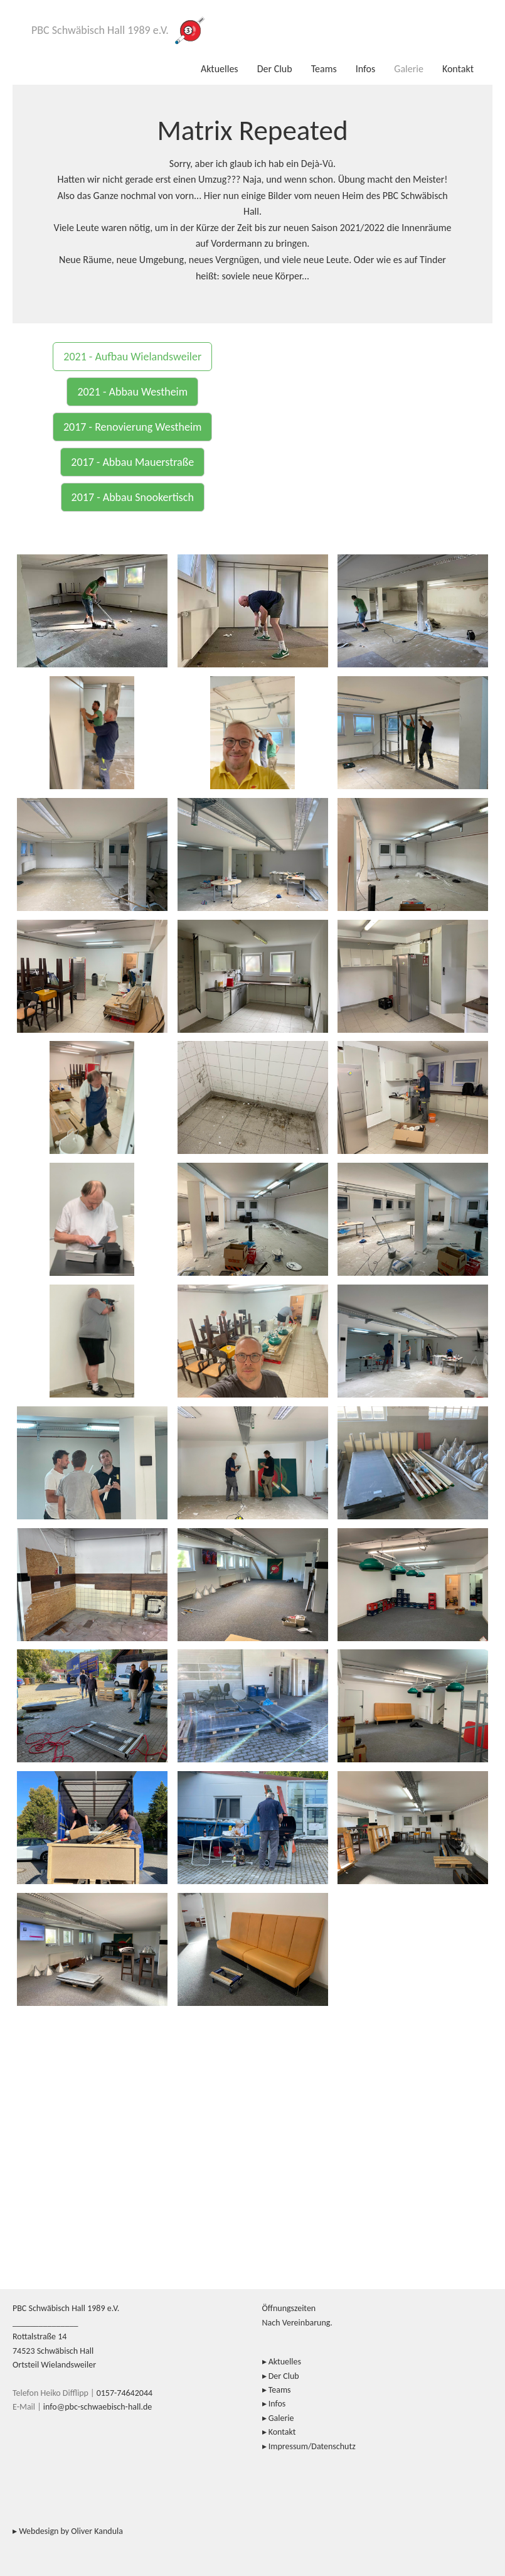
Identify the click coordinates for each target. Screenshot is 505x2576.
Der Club (274, 69)
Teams (324, 69)
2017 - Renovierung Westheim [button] (132, 427)
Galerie (408, 69)
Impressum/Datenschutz (312, 2446)
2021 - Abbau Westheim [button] (132, 392)
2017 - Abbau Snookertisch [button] (133, 497)
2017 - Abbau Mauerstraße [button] (132, 462)
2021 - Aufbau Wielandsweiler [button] (132, 357)
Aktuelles (219, 69)
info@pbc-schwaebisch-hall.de (97, 2406)
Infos (366, 69)
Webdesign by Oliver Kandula (71, 2531)
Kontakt (458, 69)
